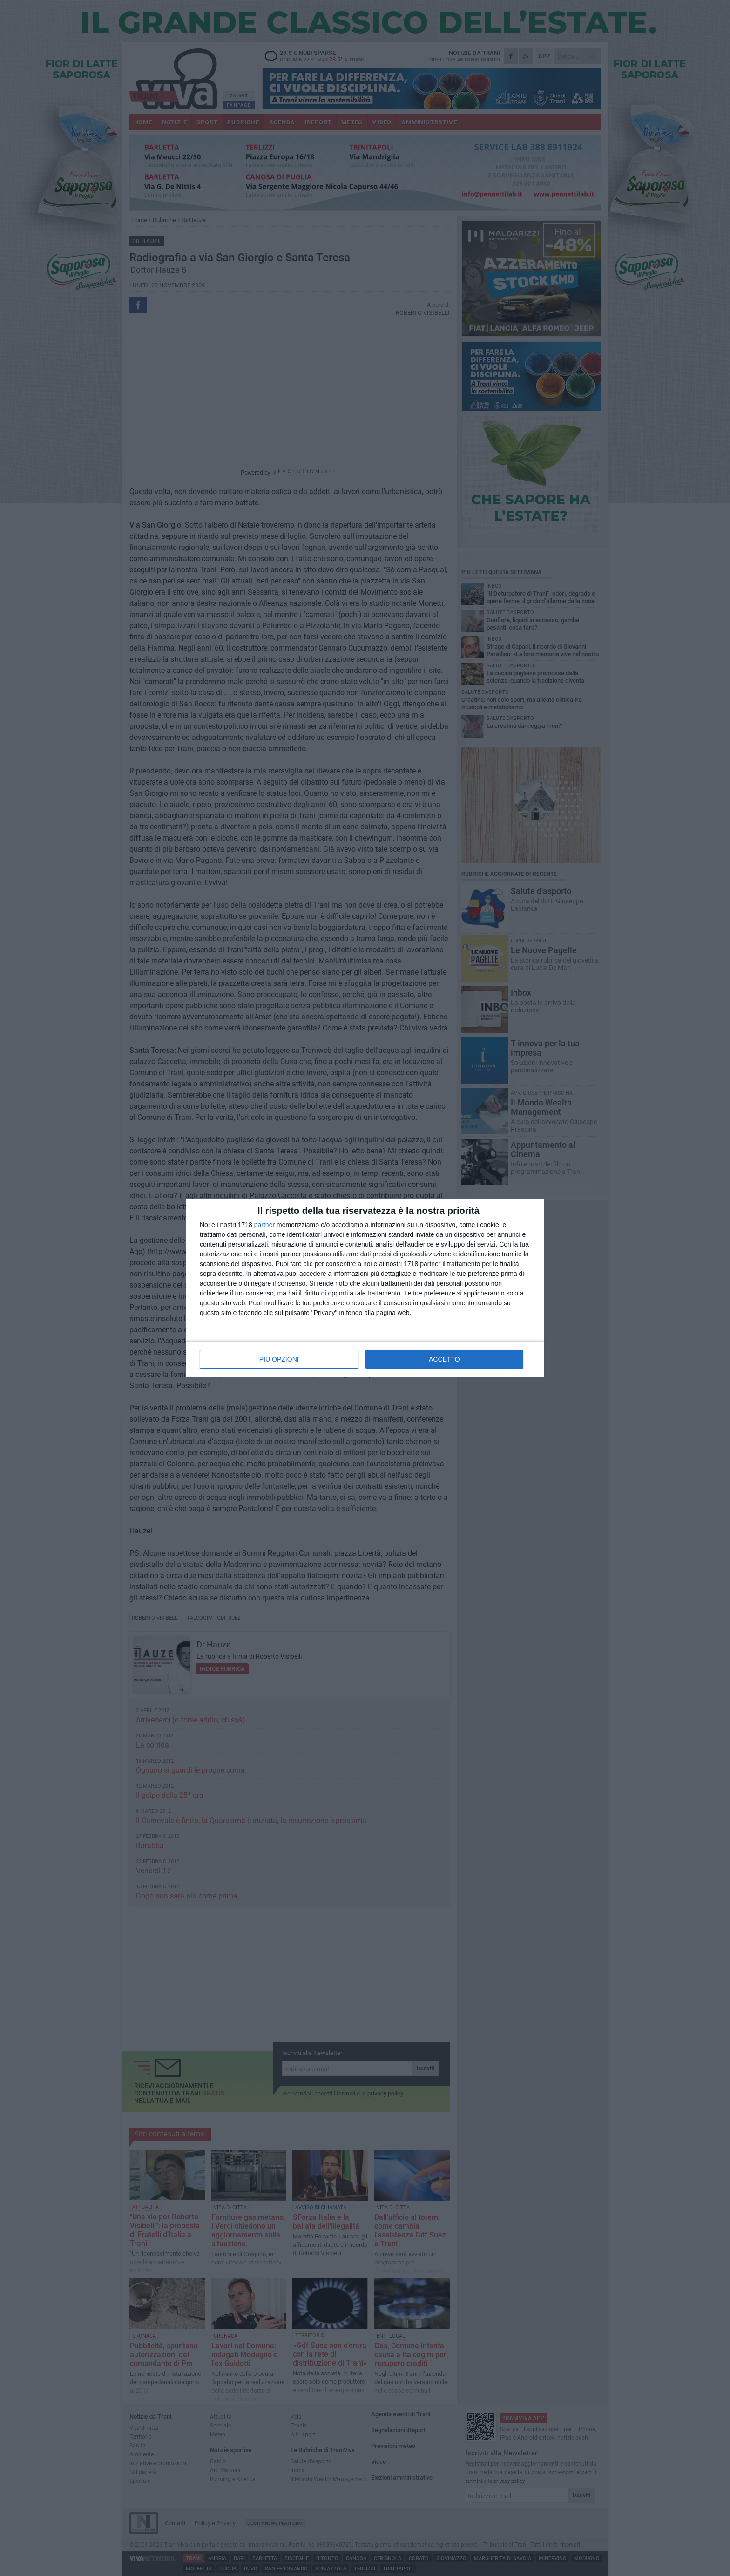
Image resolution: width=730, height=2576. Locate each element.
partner (264, 1224)
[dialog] (365, 1288)
